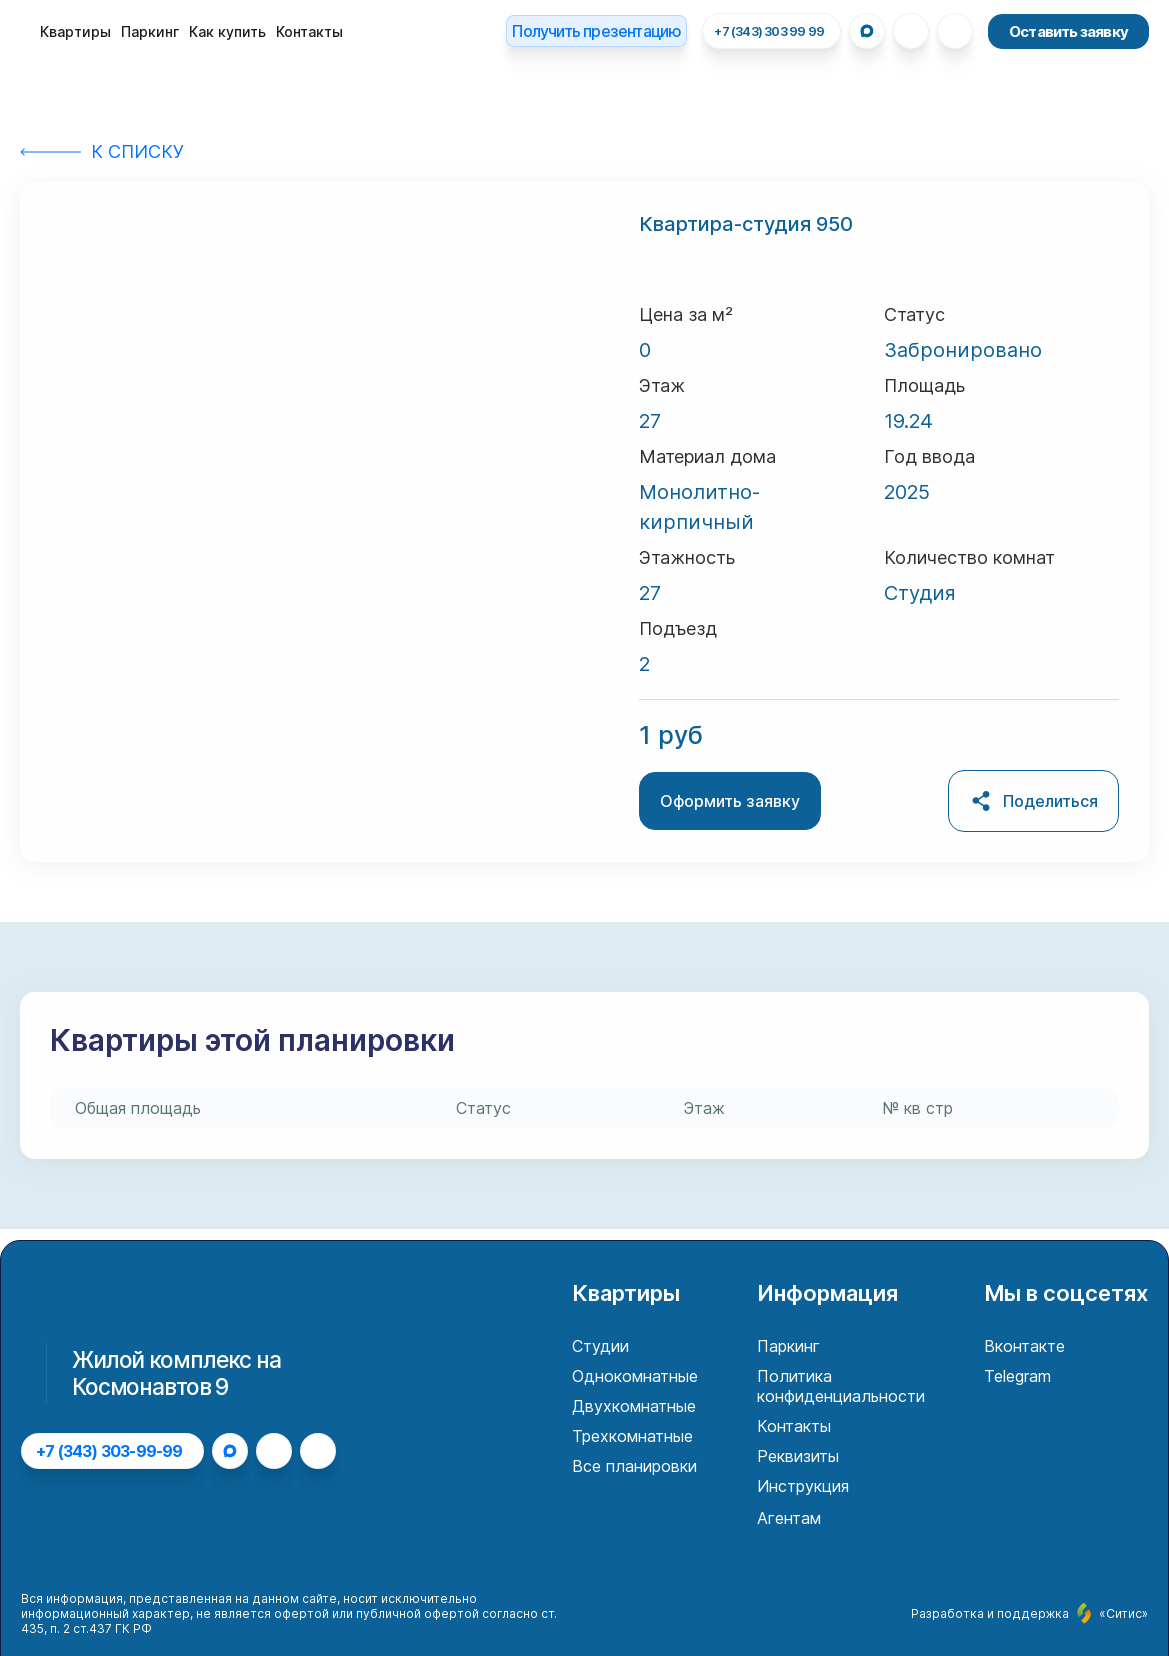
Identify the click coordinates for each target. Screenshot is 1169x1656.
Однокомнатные (635, 1376)
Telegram (1017, 1376)
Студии (600, 1346)
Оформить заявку (730, 801)
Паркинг (150, 31)
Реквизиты (798, 1456)
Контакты (309, 31)
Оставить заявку (1068, 31)
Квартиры (75, 31)
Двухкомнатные (634, 1406)
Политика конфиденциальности (841, 1386)
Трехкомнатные (632, 1436)
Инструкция (803, 1486)
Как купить (227, 31)
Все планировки (634, 1466)
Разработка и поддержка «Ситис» (1029, 1613)
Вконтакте (1024, 1346)
